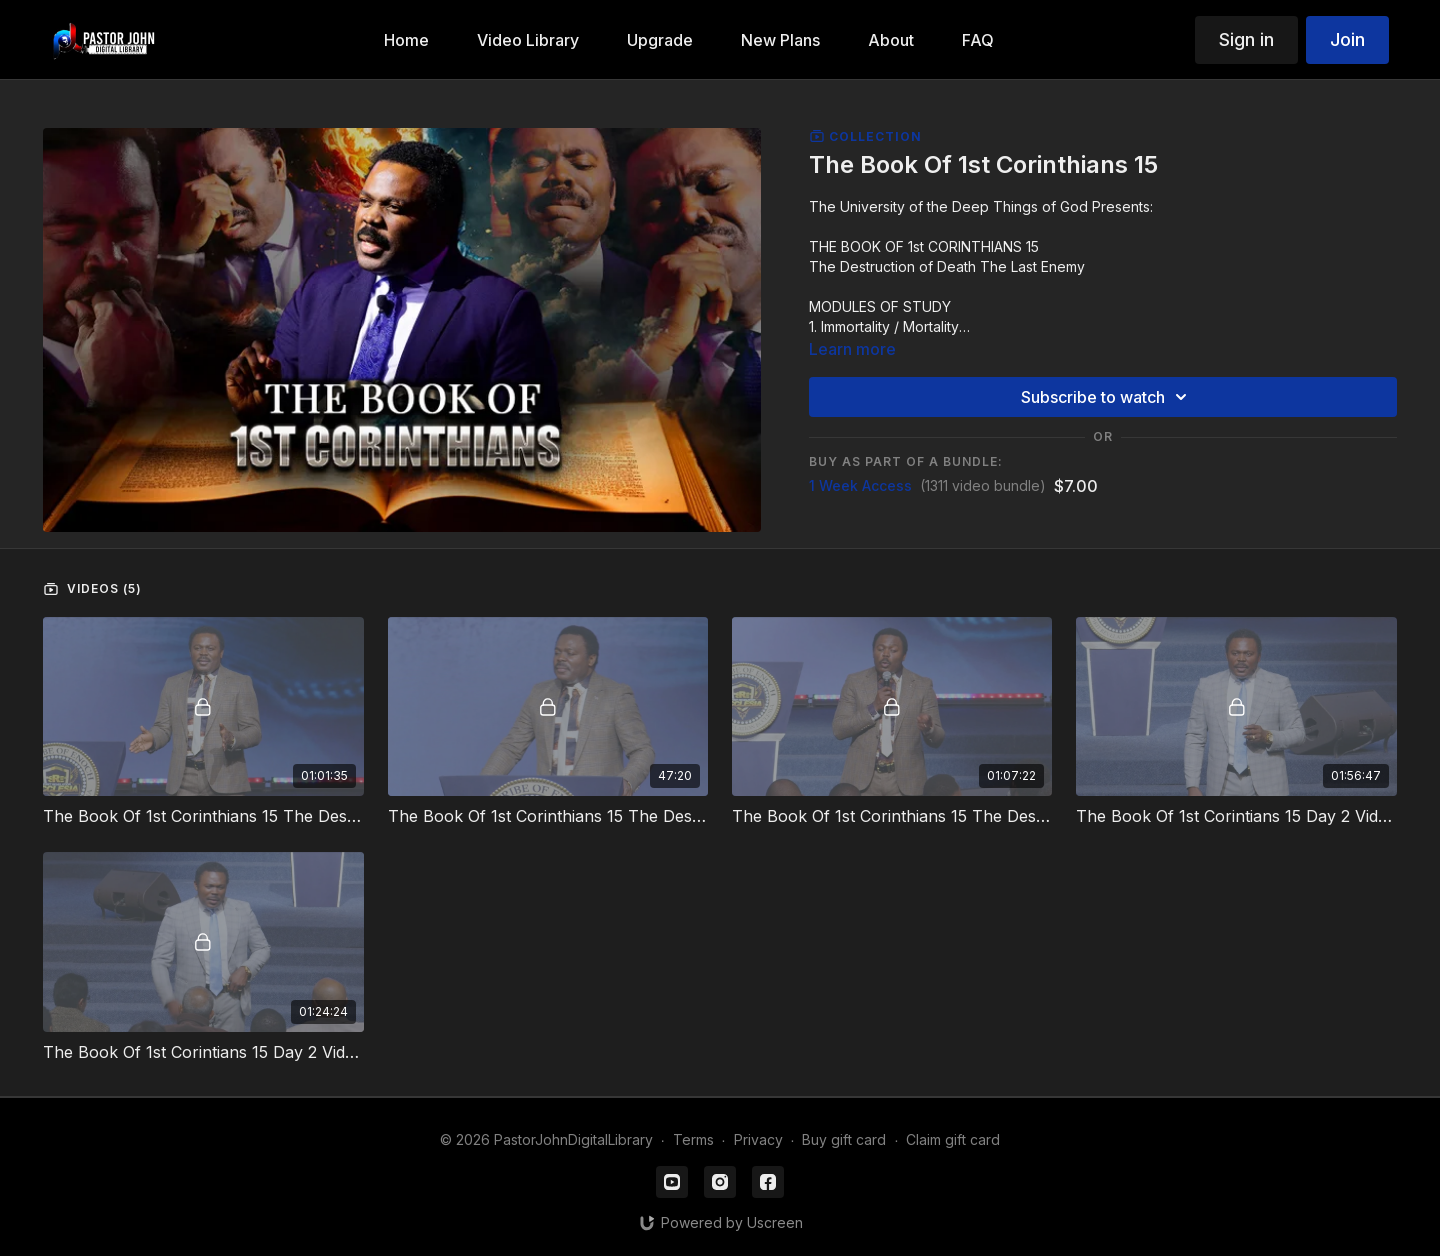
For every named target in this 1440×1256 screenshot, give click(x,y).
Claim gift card (953, 1139)
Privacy (758, 1139)
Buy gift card (844, 1139)
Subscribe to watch (1107, 397)
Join (1347, 39)
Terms (693, 1139)
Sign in (1246, 39)
